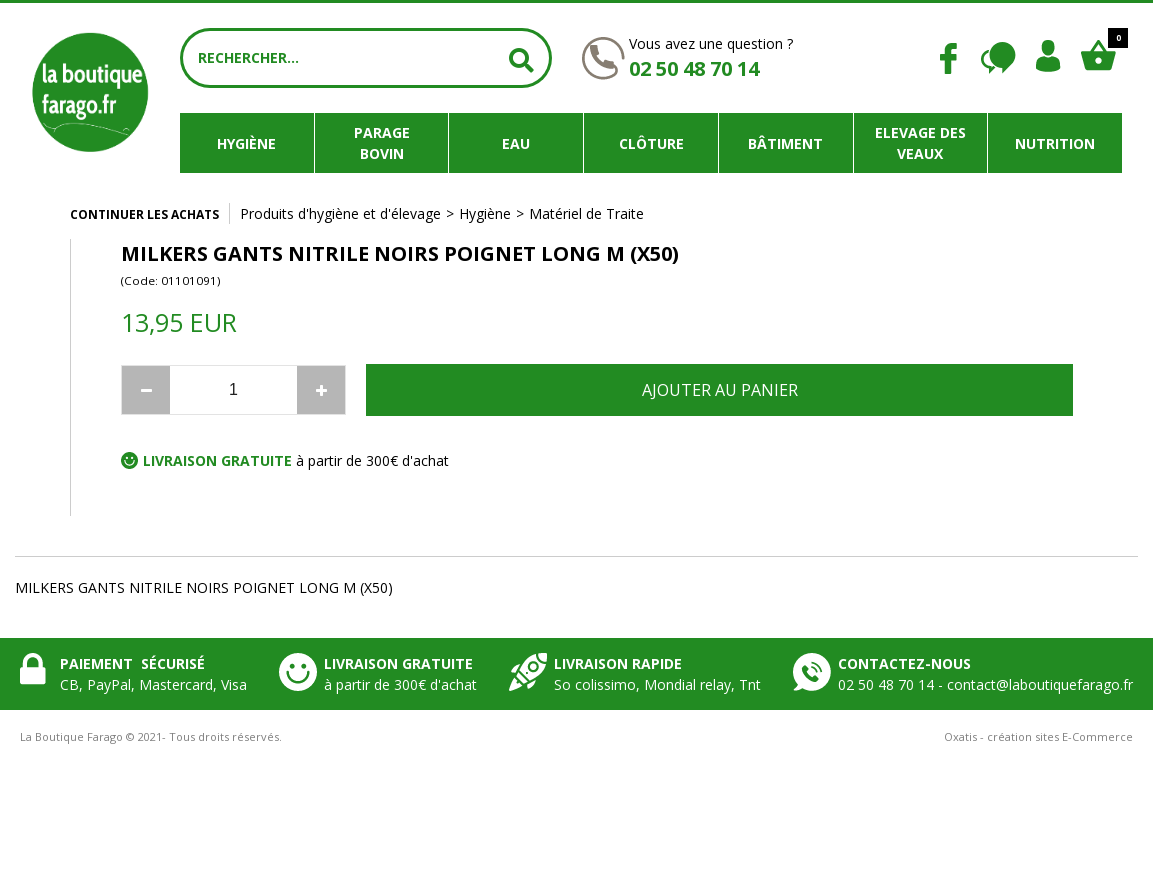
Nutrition (1055, 143)
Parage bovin (382, 143)
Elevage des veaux (920, 143)
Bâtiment (785, 143)
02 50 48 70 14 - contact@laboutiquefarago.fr (985, 684)
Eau (516, 143)
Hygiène (246, 143)
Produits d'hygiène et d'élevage (340, 213)
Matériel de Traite (586, 213)
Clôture (651, 143)
